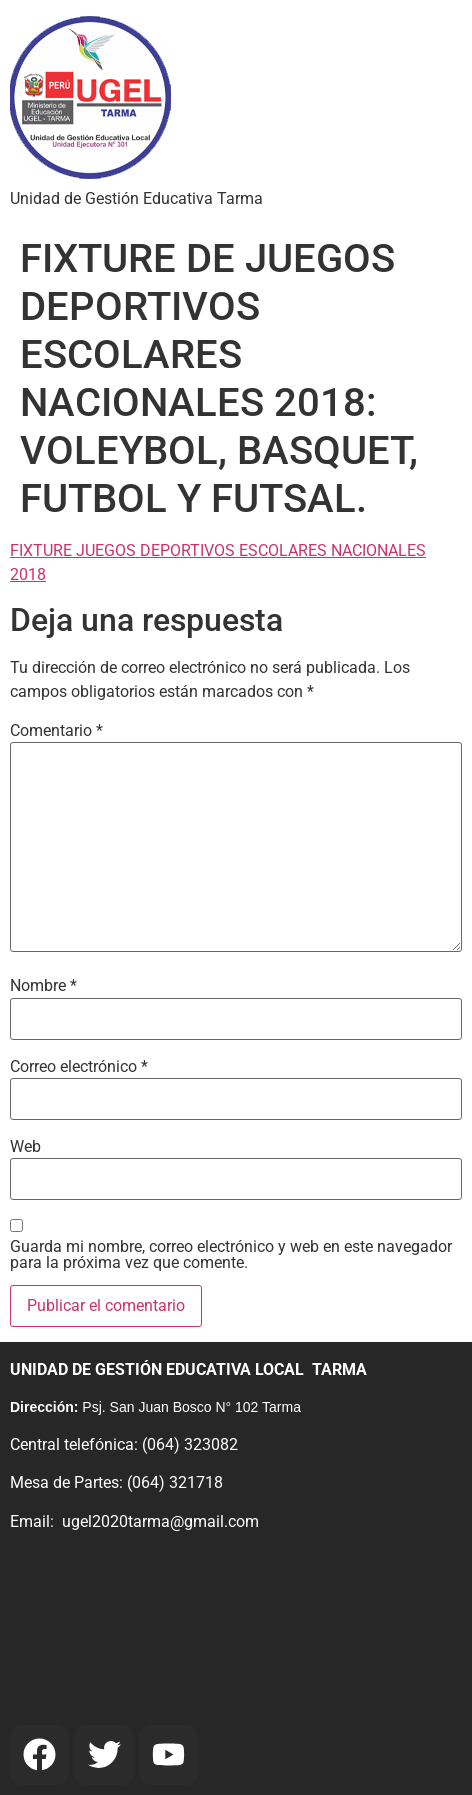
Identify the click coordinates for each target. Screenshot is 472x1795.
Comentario (56, 731)
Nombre (43, 986)
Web (25, 1147)
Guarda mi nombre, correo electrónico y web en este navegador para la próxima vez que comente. (231, 1255)
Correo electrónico (79, 1067)
